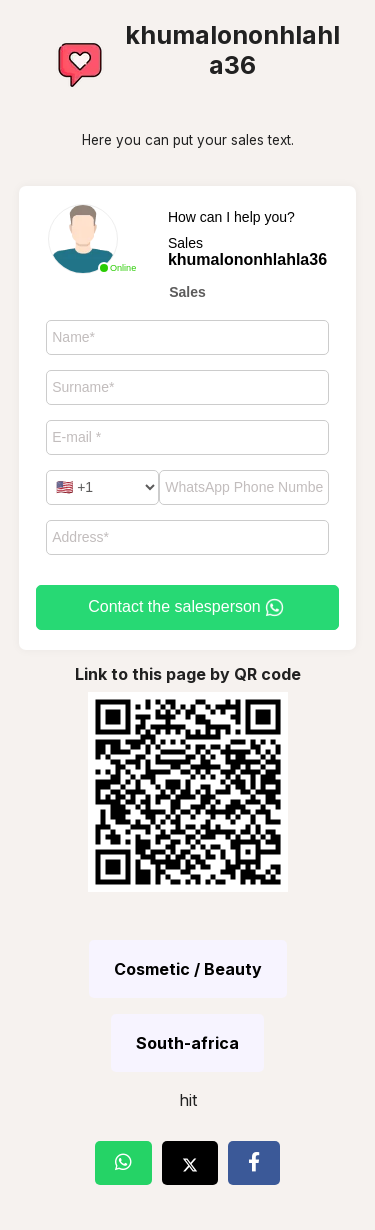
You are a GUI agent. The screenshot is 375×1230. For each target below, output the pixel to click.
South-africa (187, 1043)
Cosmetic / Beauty (188, 969)
